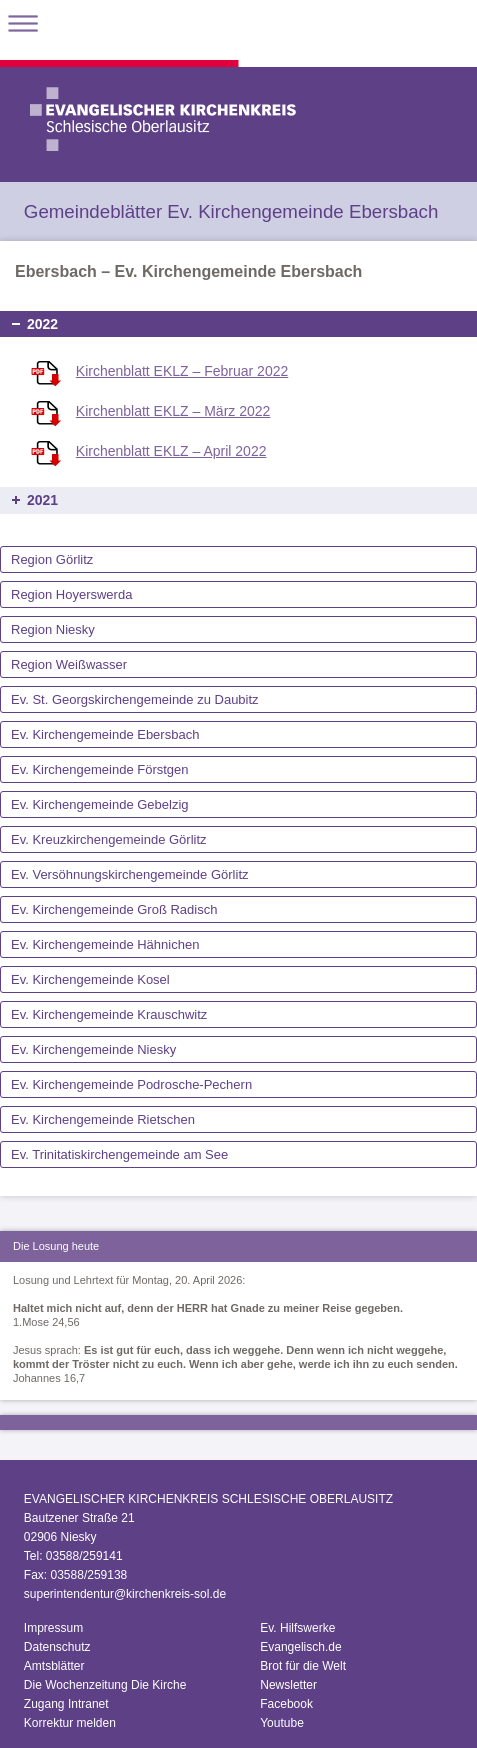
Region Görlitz (52, 559)
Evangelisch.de (300, 1647)
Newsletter (288, 1685)
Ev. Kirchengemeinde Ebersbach (105, 734)
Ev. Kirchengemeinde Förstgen (100, 769)
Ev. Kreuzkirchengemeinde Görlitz (109, 839)
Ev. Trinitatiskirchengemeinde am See (119, 1154)
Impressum (53, 1628)
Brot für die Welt (303, 1666)
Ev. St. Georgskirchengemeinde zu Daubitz (135, 699)
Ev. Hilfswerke (297, 1628)
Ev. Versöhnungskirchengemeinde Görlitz (130, 874)
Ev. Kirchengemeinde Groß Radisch (114, 909)
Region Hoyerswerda (71, 594)
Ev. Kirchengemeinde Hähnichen (105, 944)
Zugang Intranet (66, 1704)
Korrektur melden (70, 1723)
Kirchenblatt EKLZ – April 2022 (171, 451)
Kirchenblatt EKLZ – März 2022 (173, 411)
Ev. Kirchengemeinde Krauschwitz (109, 1014)
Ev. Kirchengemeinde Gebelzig (100, 804)
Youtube (282, 1723)
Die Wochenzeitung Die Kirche (105, 1685)
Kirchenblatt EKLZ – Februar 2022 (182, 371)
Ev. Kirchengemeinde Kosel (90, 979)
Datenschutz (57, 1647)
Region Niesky (53, 629)
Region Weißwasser (69, 664)
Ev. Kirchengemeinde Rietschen (103, 1119)
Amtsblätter (54, 1666)
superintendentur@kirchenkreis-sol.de (125, 1594)
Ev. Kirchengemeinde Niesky (93, 1049)
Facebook (286, 1704)
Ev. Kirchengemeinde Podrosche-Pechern (131, 1084)
